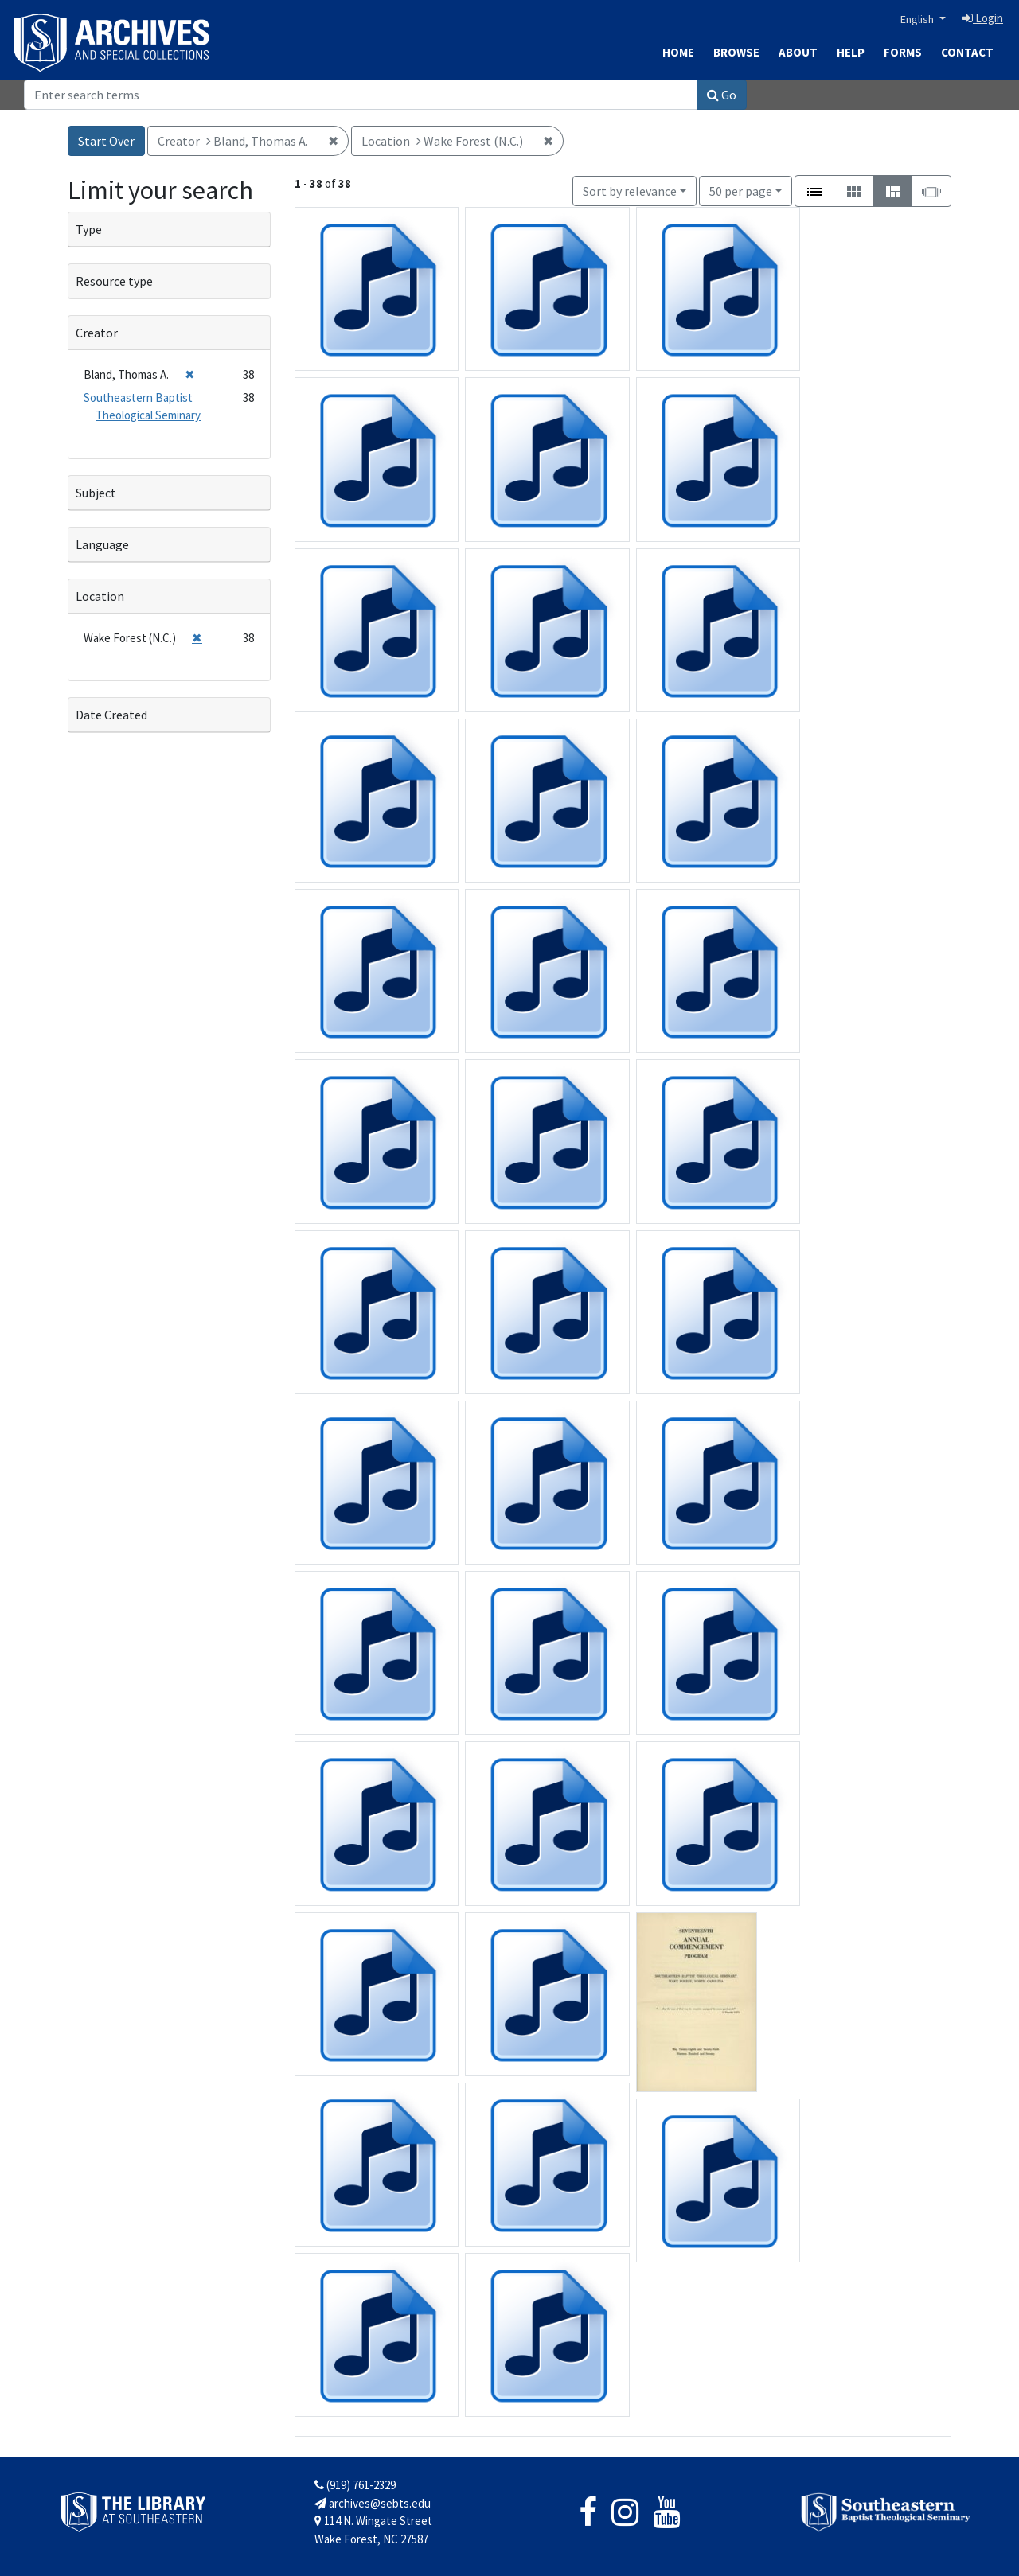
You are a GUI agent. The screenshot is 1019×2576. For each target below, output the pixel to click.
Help (851, 52)
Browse (736, 52)
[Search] (360, 95)
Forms (903, 52)
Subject (96, 493)
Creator (97, 333)
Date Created (111, 715)
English (918, 19)
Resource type (114, 281)
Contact (967, 52)
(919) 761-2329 (355, 2484)
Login (982, 17)
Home (678, 52)
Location (100, 596)
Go (721, 95)
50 (740, 190)
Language (102, 544)
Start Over (106, 141)
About (798, 52)
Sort (630, 191)
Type (89, 229)
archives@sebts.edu (372, 2503)
